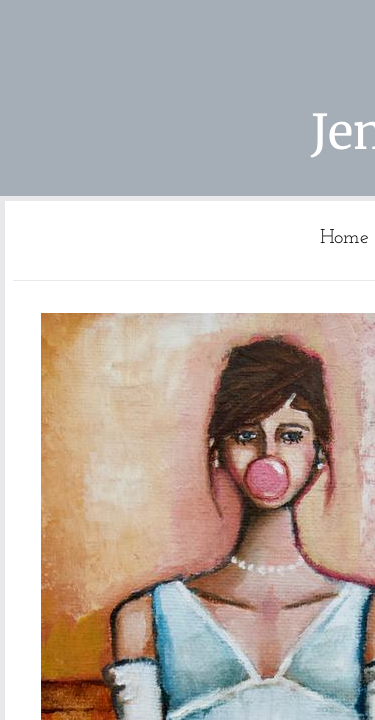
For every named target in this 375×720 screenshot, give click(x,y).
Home (344, 238)
